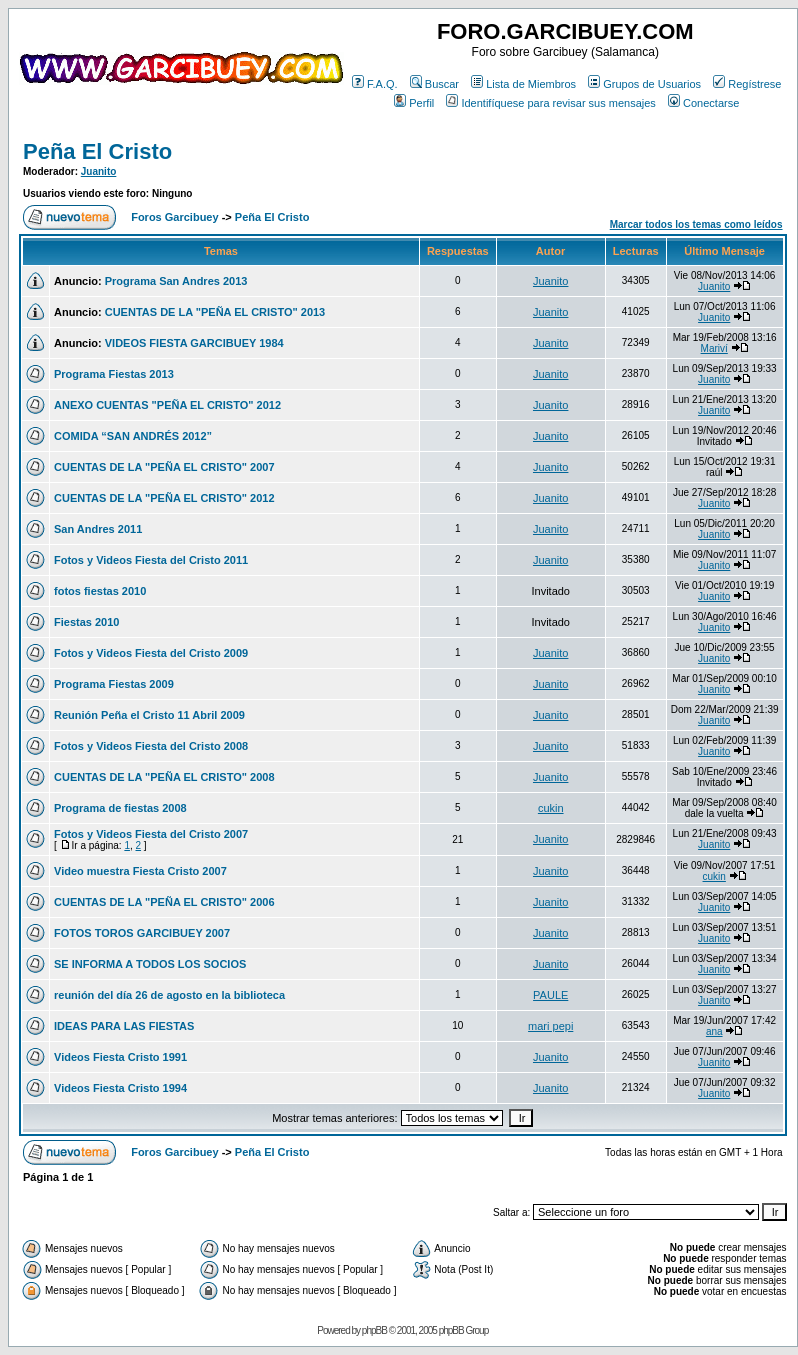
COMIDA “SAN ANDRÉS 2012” (133, 436)
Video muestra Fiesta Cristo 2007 (140, 871)
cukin (551, 808)
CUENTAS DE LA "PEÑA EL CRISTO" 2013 (215, 312)
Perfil (414, 103)
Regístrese (747, 84)
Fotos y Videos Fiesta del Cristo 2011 (151, 560)
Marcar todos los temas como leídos (696, 224)
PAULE (550, 995)
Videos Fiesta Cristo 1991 (120, 1057)
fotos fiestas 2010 (100, 591)
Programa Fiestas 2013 (114, 374)
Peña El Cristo (97, 151)
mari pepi (550, 1026)
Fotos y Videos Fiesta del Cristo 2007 (151, 834)
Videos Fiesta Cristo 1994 (120, 1088)
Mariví (714, 348)
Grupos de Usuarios (644, 84)
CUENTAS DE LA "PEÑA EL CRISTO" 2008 (164, 777)
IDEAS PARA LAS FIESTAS (124, 1026)
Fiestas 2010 (86, 622)
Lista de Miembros (523, 84)
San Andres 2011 (98, 529)
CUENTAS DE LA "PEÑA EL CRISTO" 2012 (164, 498)
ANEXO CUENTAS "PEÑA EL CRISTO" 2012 (167, 405)
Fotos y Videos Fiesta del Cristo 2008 (151, 746)
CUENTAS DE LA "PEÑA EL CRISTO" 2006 (164, 902)
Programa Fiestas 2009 (114, 684)
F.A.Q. (375, 84)
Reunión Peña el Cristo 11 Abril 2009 (149, 715)
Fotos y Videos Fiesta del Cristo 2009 (151, 653)
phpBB (374, 1330)
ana (714, 1031)
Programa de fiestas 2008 (120, 808)
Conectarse (703, 103)
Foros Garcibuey (174, 217)
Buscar (434, 84)
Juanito (99, 171)
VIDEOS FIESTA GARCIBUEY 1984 (194, 343)
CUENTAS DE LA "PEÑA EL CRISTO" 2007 (164, 467)
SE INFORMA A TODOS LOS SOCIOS (150, 964)
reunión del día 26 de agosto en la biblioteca (169, 995)
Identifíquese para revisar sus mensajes (550, 103)
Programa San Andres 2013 (176, 281)
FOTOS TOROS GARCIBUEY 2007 (142, 933)
